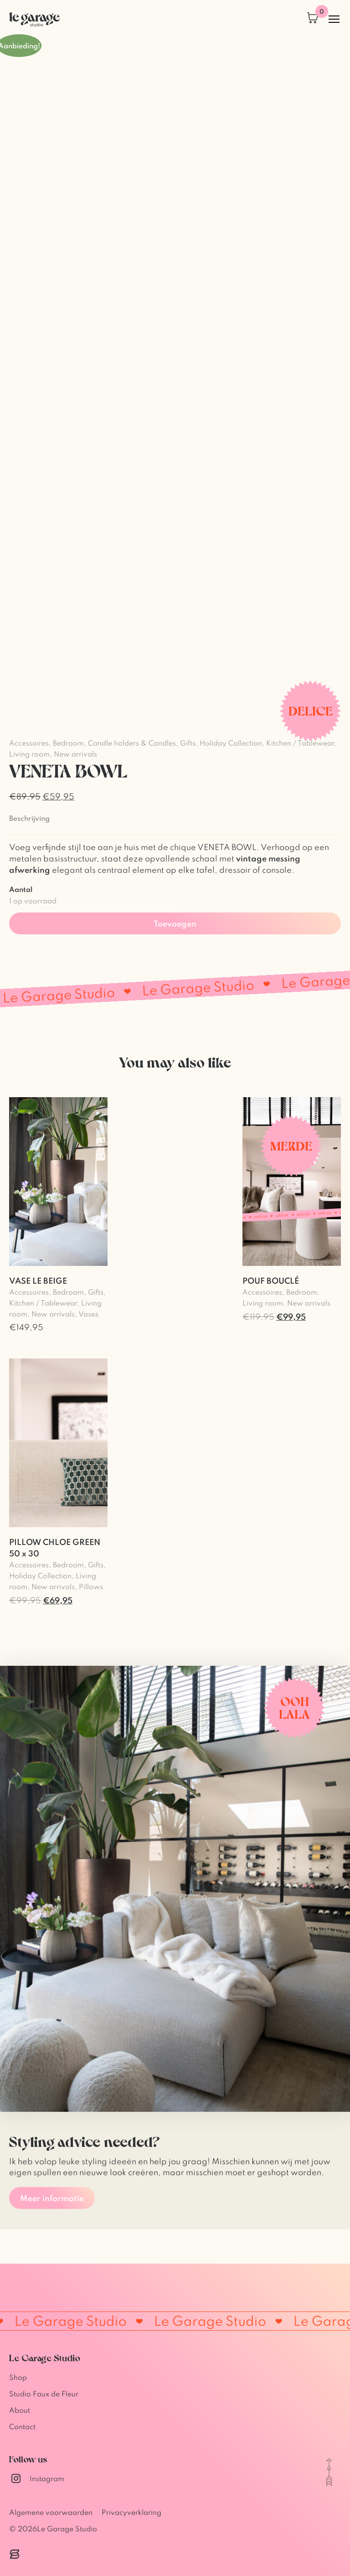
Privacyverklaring (131, 2512)
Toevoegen (175, 923)
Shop (18, 2377)
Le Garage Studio (67, 2528)
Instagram (36, 2478)
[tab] (29, 818)
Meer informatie (52, 2197)
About (19, 2410)
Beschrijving (29, 818)
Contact (22, 2426)
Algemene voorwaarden (51, 2512)
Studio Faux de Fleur (43, 2393)
